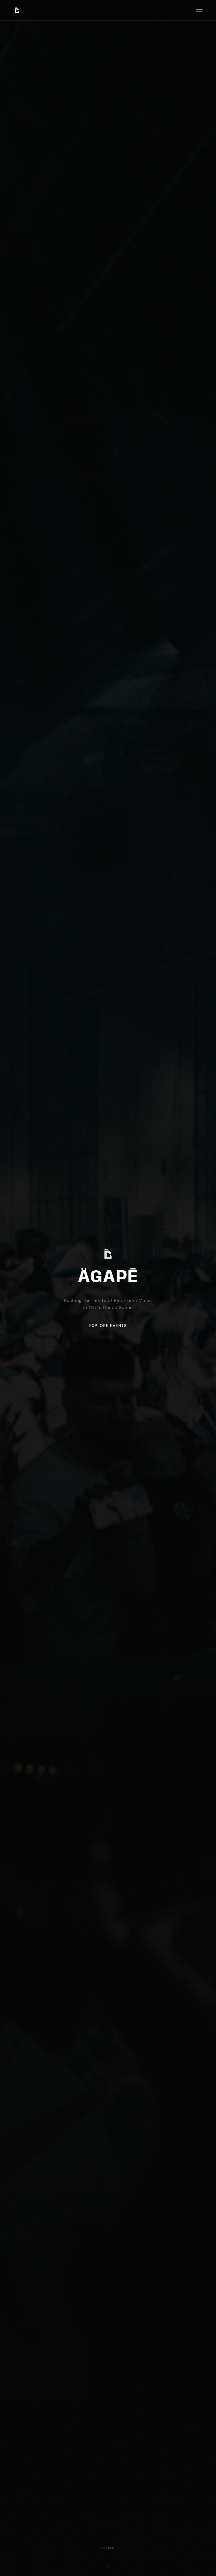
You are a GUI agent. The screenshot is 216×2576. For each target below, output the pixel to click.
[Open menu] (199, 10)
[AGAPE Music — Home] (16, 10)
